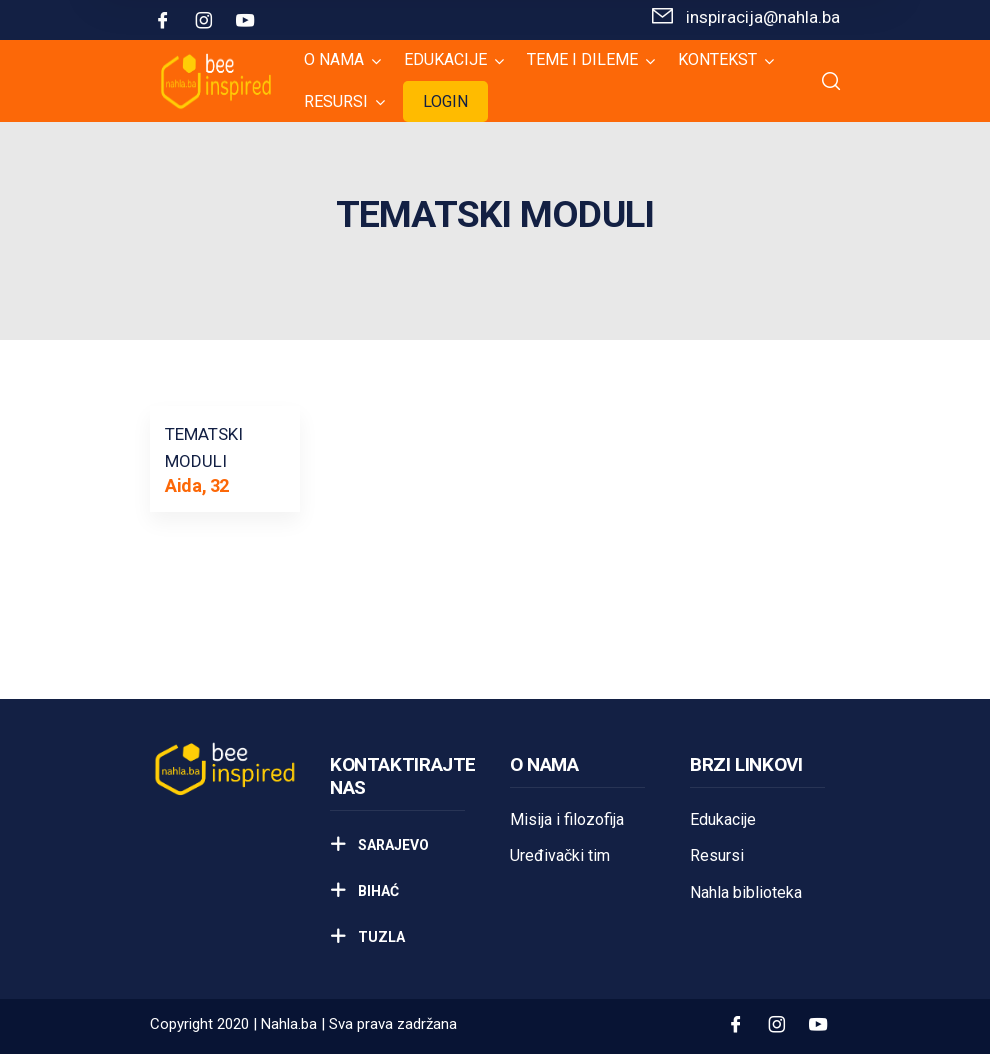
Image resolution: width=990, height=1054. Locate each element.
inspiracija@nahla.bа (763, 17)
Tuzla (380, 937)
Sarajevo (392, 845)
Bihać (377, 891)
